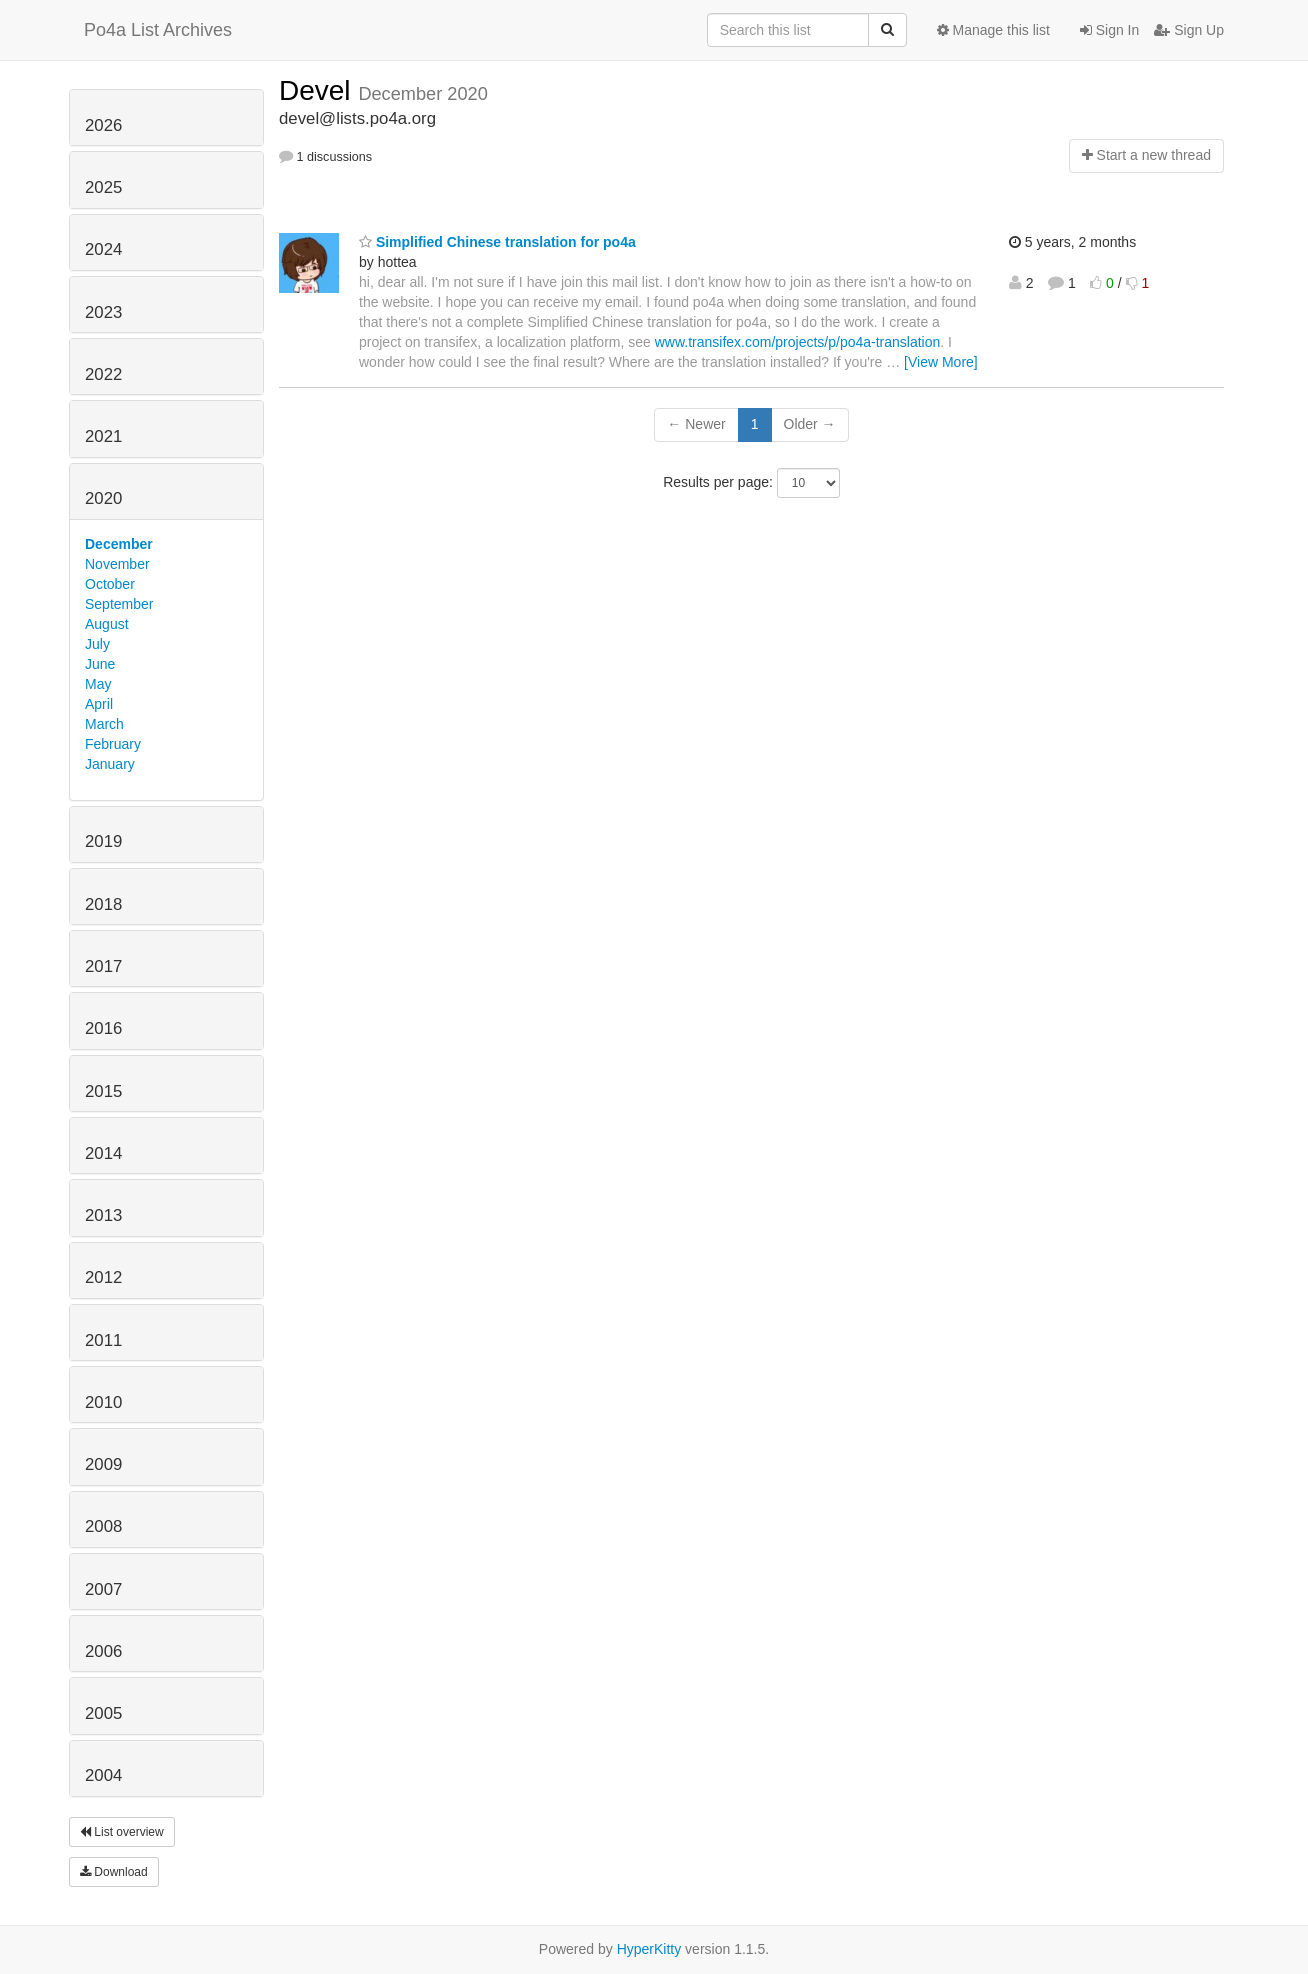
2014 (103, 1153)
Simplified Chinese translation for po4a (497, 242)
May (98, 684)
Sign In (1109, 30)
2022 (103, 374)
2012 (103, 1277)
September (119, 604)
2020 (103, 498)
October (110, 584)
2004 (103, 1775)
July (97, 644)
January (110, 764)
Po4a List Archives (158, 30)
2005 (103, 1713)
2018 (103, 904)
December (119, 544)
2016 (103, 1028)
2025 (103, 187)
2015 (103, 1091)
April (99, 704)
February (113, 744)
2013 (103, 1215)
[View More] (941, 362)
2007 (103, 1589)
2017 (103, 966)
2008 (103, 1526)
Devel (318, 90)
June (100, 664)
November (117, 564)
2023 (103, 312)
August (107, 624)
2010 (103, 1402)
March (104, 724)
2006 (103, 1651)
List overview (122, 1832)
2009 (103, 1464)
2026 (103, 125)
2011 (103, 1340)
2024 (103, 249)
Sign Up (1189, 30)
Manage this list (993, 30)
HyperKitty (649, 1949)
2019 (103, 841)
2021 (103, 436)
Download (114, 1872)
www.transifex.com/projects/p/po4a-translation (798, 342)
